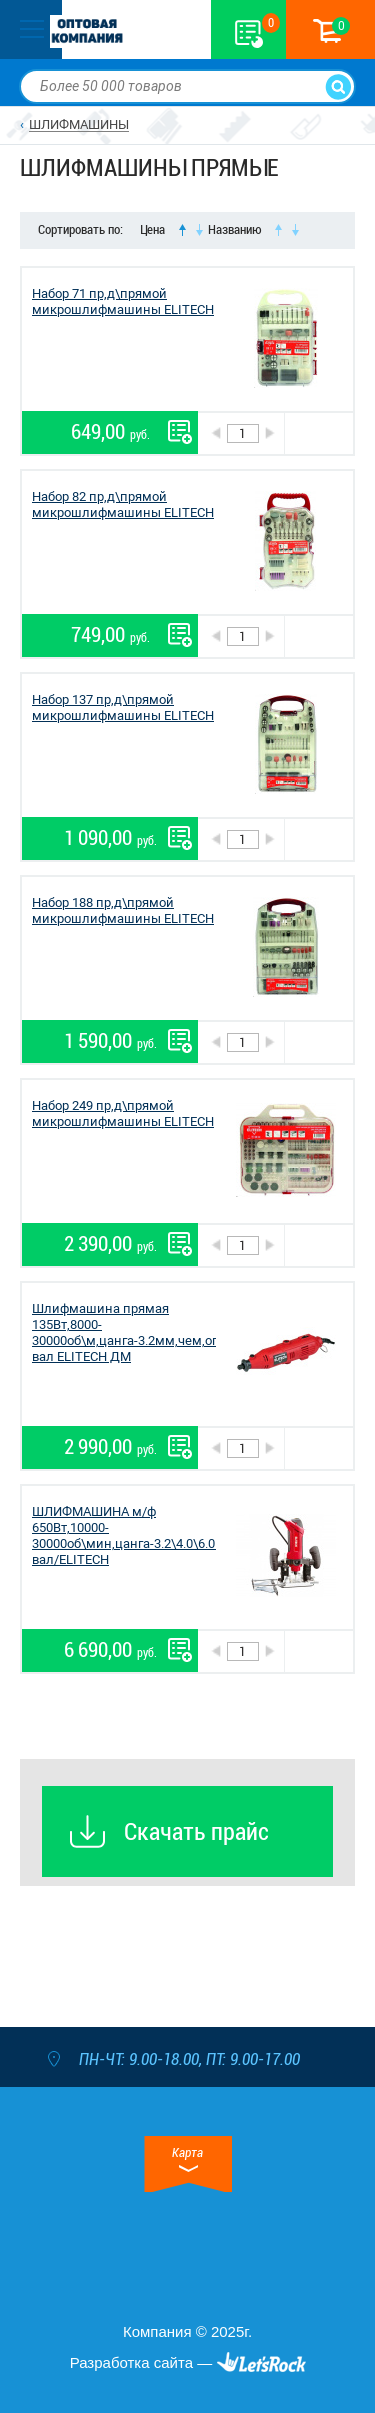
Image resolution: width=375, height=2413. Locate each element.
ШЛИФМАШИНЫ (79, 124)
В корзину (318, 433)
